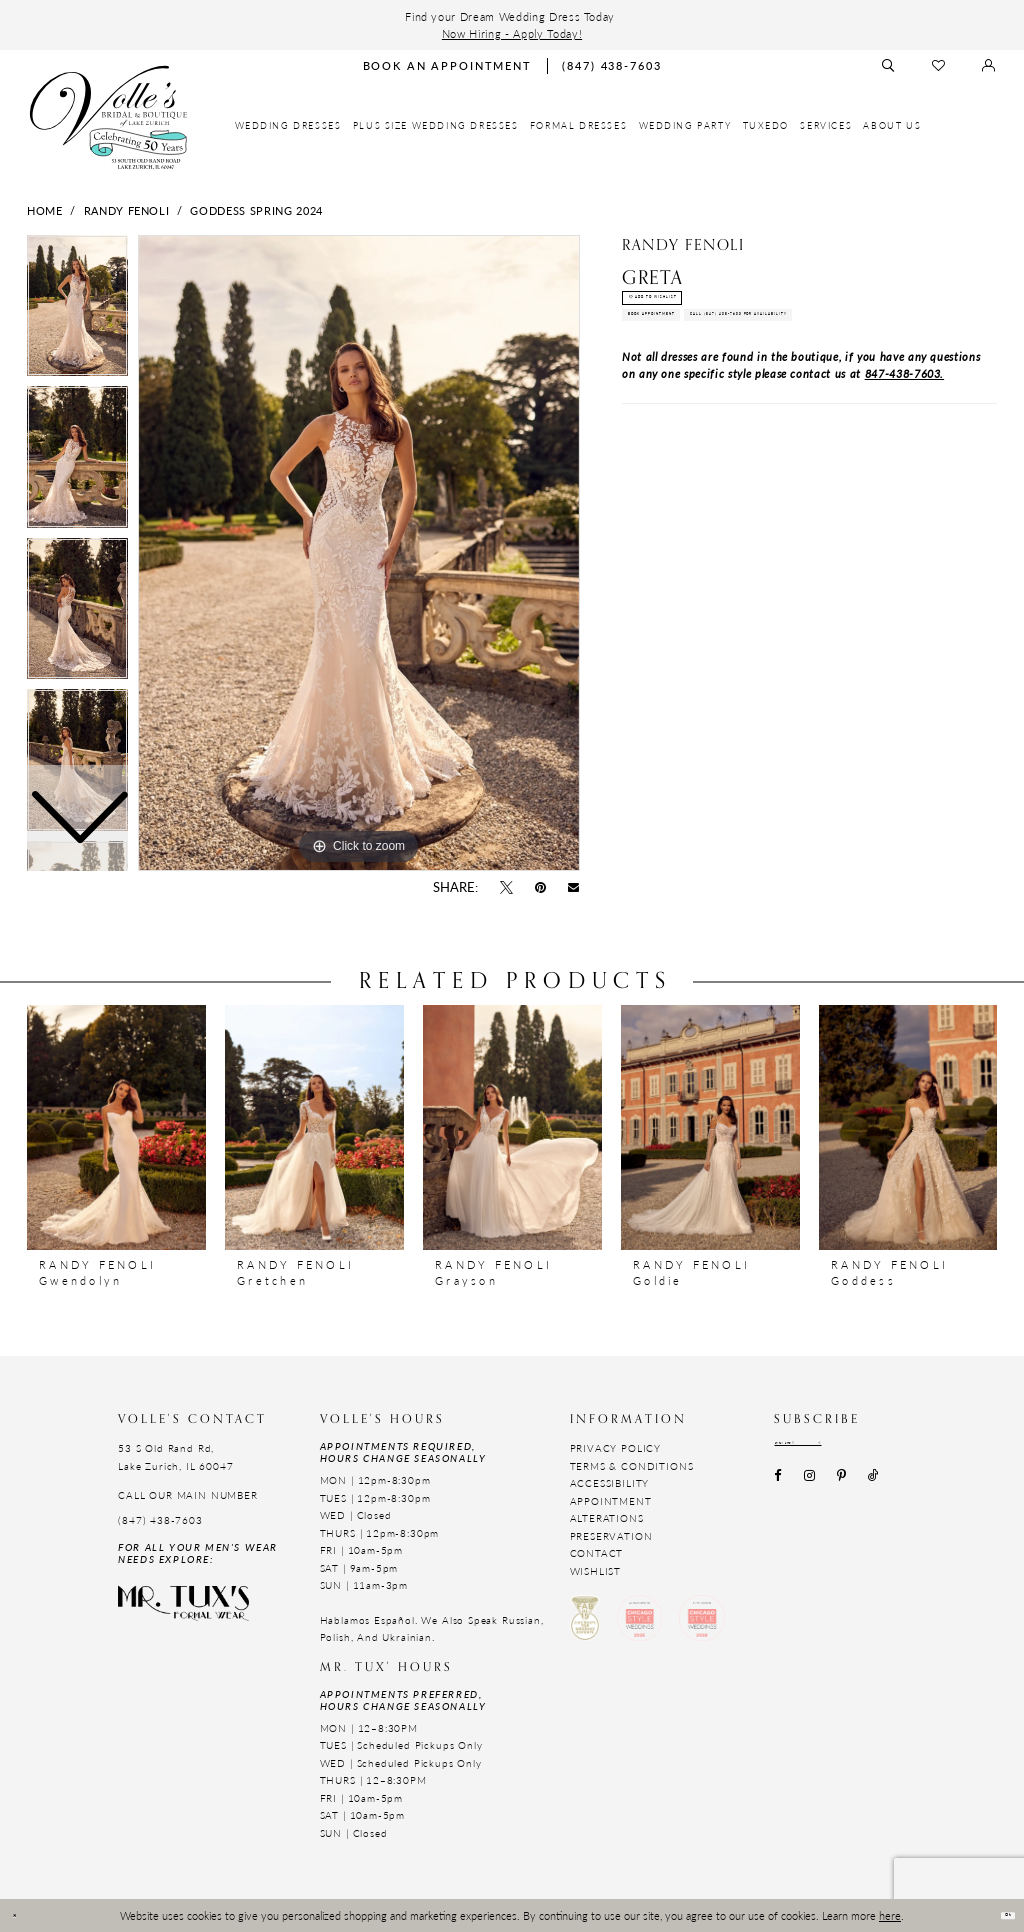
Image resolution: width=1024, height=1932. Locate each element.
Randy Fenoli (127, 210)
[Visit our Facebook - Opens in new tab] (778, 1488)
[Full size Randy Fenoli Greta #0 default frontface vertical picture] (359, 553)
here (890, 1915)
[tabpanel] (359, 553)
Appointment (611, 1501)
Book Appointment (707, 361)
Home (45, 210)
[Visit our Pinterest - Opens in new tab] (841, 1488)
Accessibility (610, 1483)
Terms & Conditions (632, 1466)
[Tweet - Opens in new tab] (506, 888)
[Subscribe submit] (908, 1448)
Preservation (611, 1536)
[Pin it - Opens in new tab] (541, 888)
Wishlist (596, 1571)
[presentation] (116, 1127)
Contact (597, 1553)
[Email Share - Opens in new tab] (574, 888)
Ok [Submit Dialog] (996, 1915)
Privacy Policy (616, 1448)
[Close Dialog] (24, 1915)
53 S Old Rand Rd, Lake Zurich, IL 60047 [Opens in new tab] (175, 1456)
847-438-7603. (905, 477)
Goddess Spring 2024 (256, 210)
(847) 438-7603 (160, 1520)
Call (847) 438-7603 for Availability (772, 407)
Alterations (607, 1518)
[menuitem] (288, 126)
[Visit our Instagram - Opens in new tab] (809, 1488)
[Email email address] (844, 1448)
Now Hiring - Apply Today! (512, 33)
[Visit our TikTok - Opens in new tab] (874, 1488)
